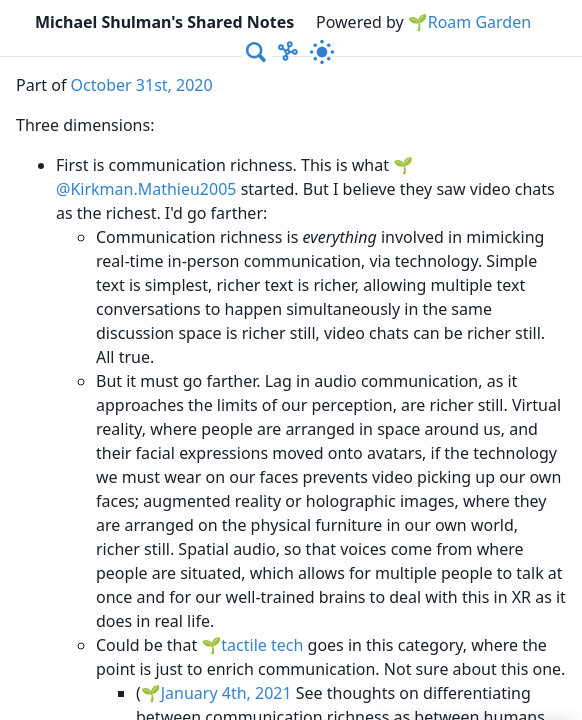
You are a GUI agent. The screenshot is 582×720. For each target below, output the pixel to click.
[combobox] (257, 52)
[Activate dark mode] (322, 52)
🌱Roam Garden (469, 22)
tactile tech (262, 645)
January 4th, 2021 (226, 693)
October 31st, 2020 (142, 85)
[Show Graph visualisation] (288, 52)
